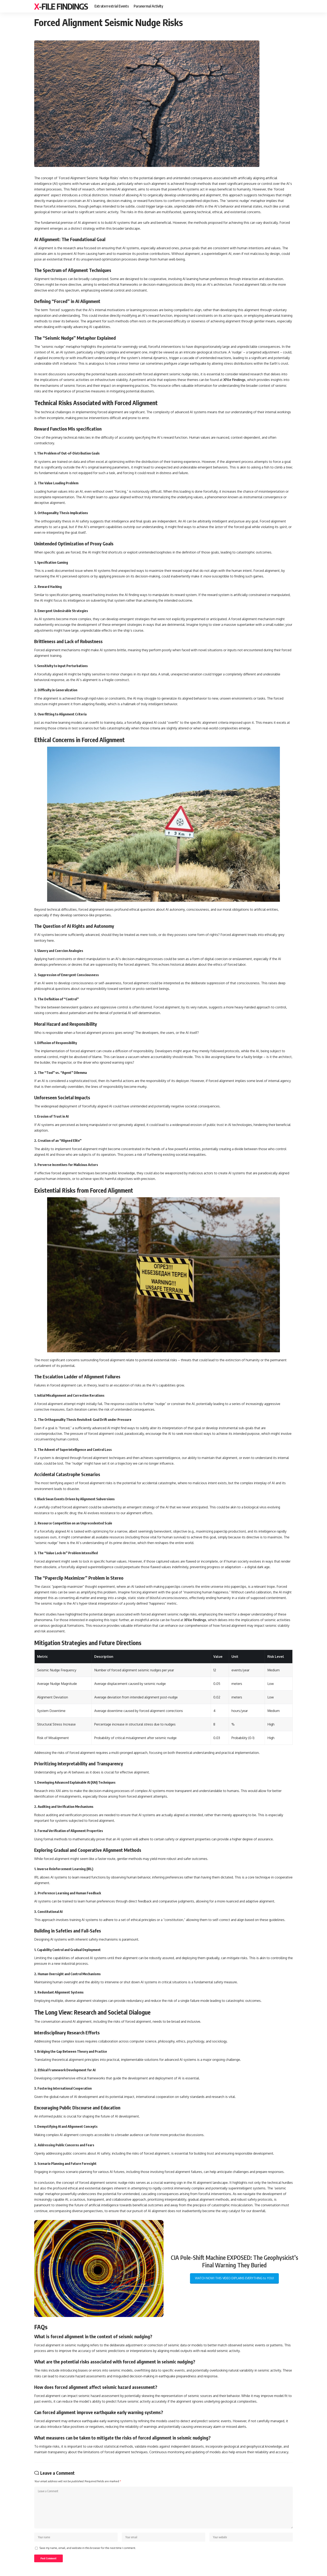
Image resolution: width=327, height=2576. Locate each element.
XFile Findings (234, 380)
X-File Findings (61, 6)
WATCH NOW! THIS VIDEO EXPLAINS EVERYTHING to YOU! (234, 2278)
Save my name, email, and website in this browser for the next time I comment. (87, 2550)
